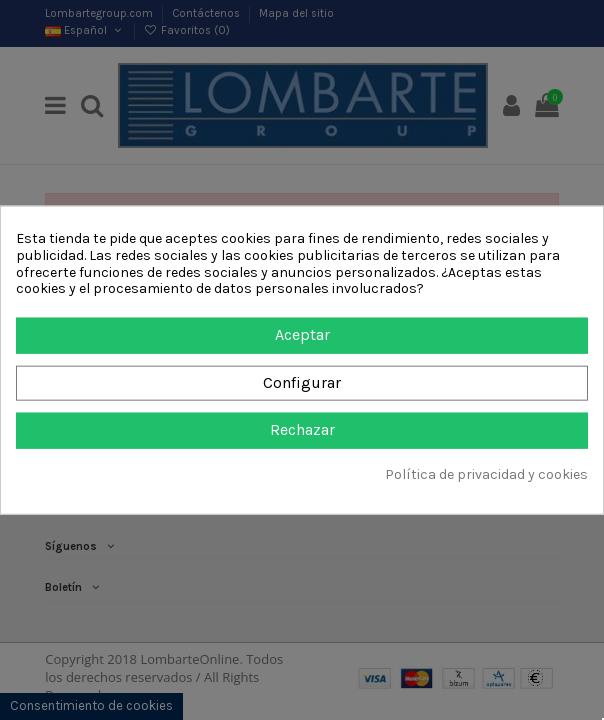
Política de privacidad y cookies (486, 475)
